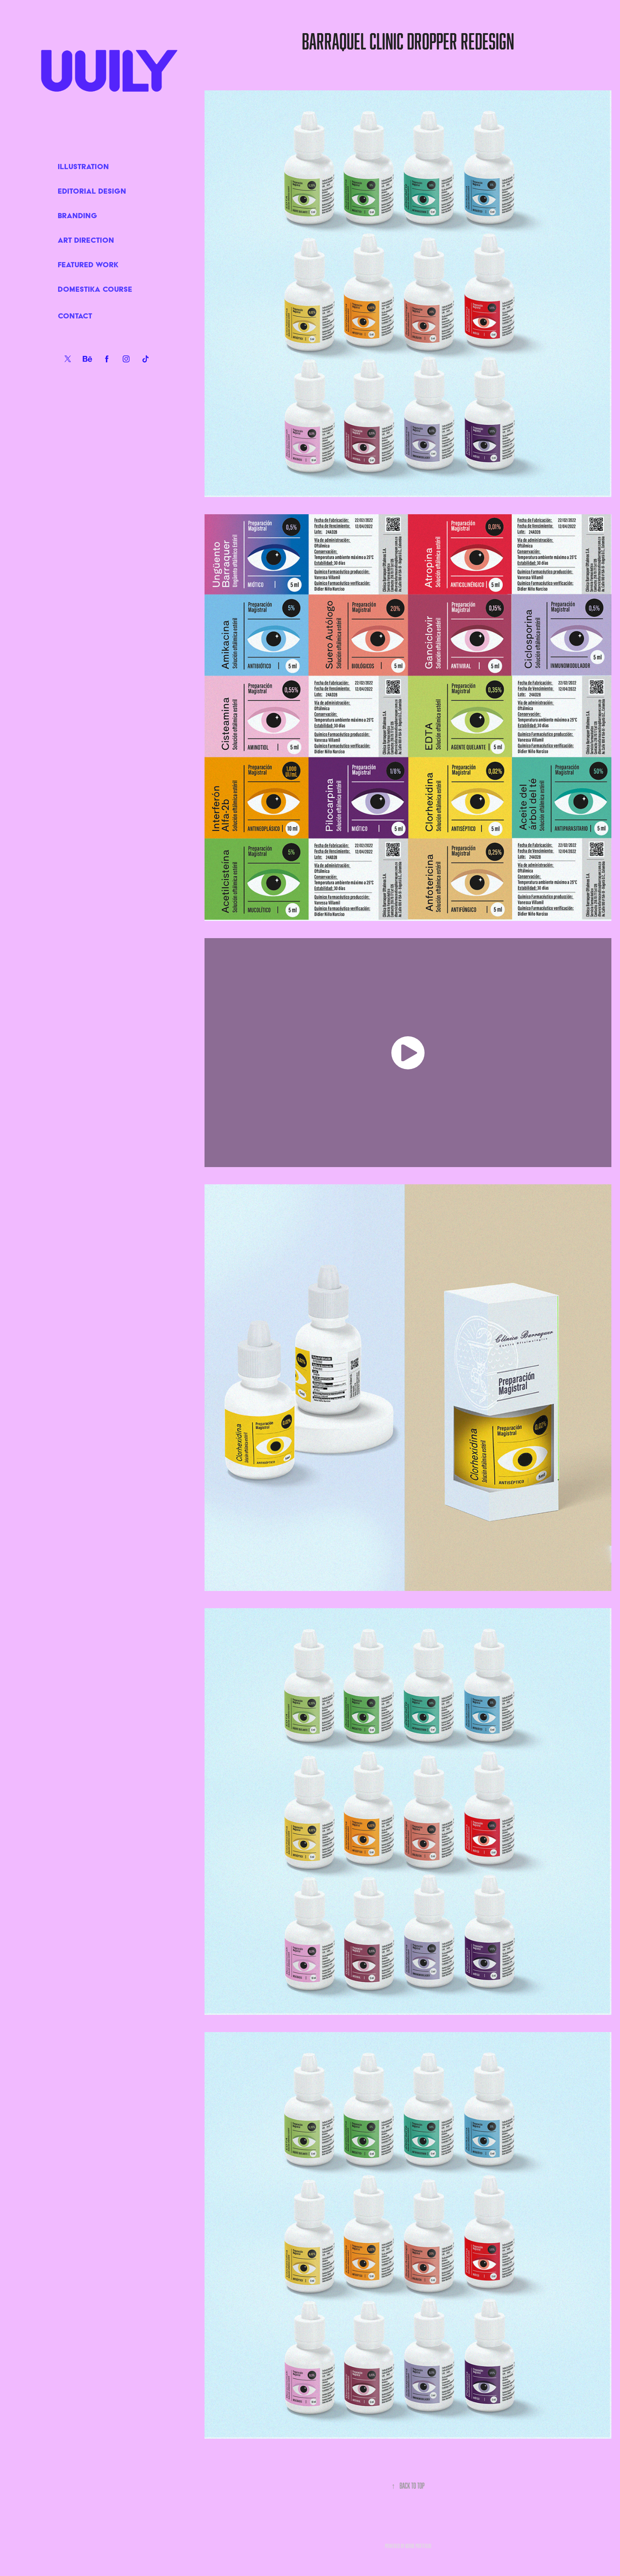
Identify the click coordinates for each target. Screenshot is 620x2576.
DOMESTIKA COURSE (95, 288)
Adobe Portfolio (418, 2546)
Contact (75, 315)
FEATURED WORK (88, 264)
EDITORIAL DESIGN (92, 190)
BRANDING (77, 215)
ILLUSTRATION (83, 166)
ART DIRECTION (86, 239)
